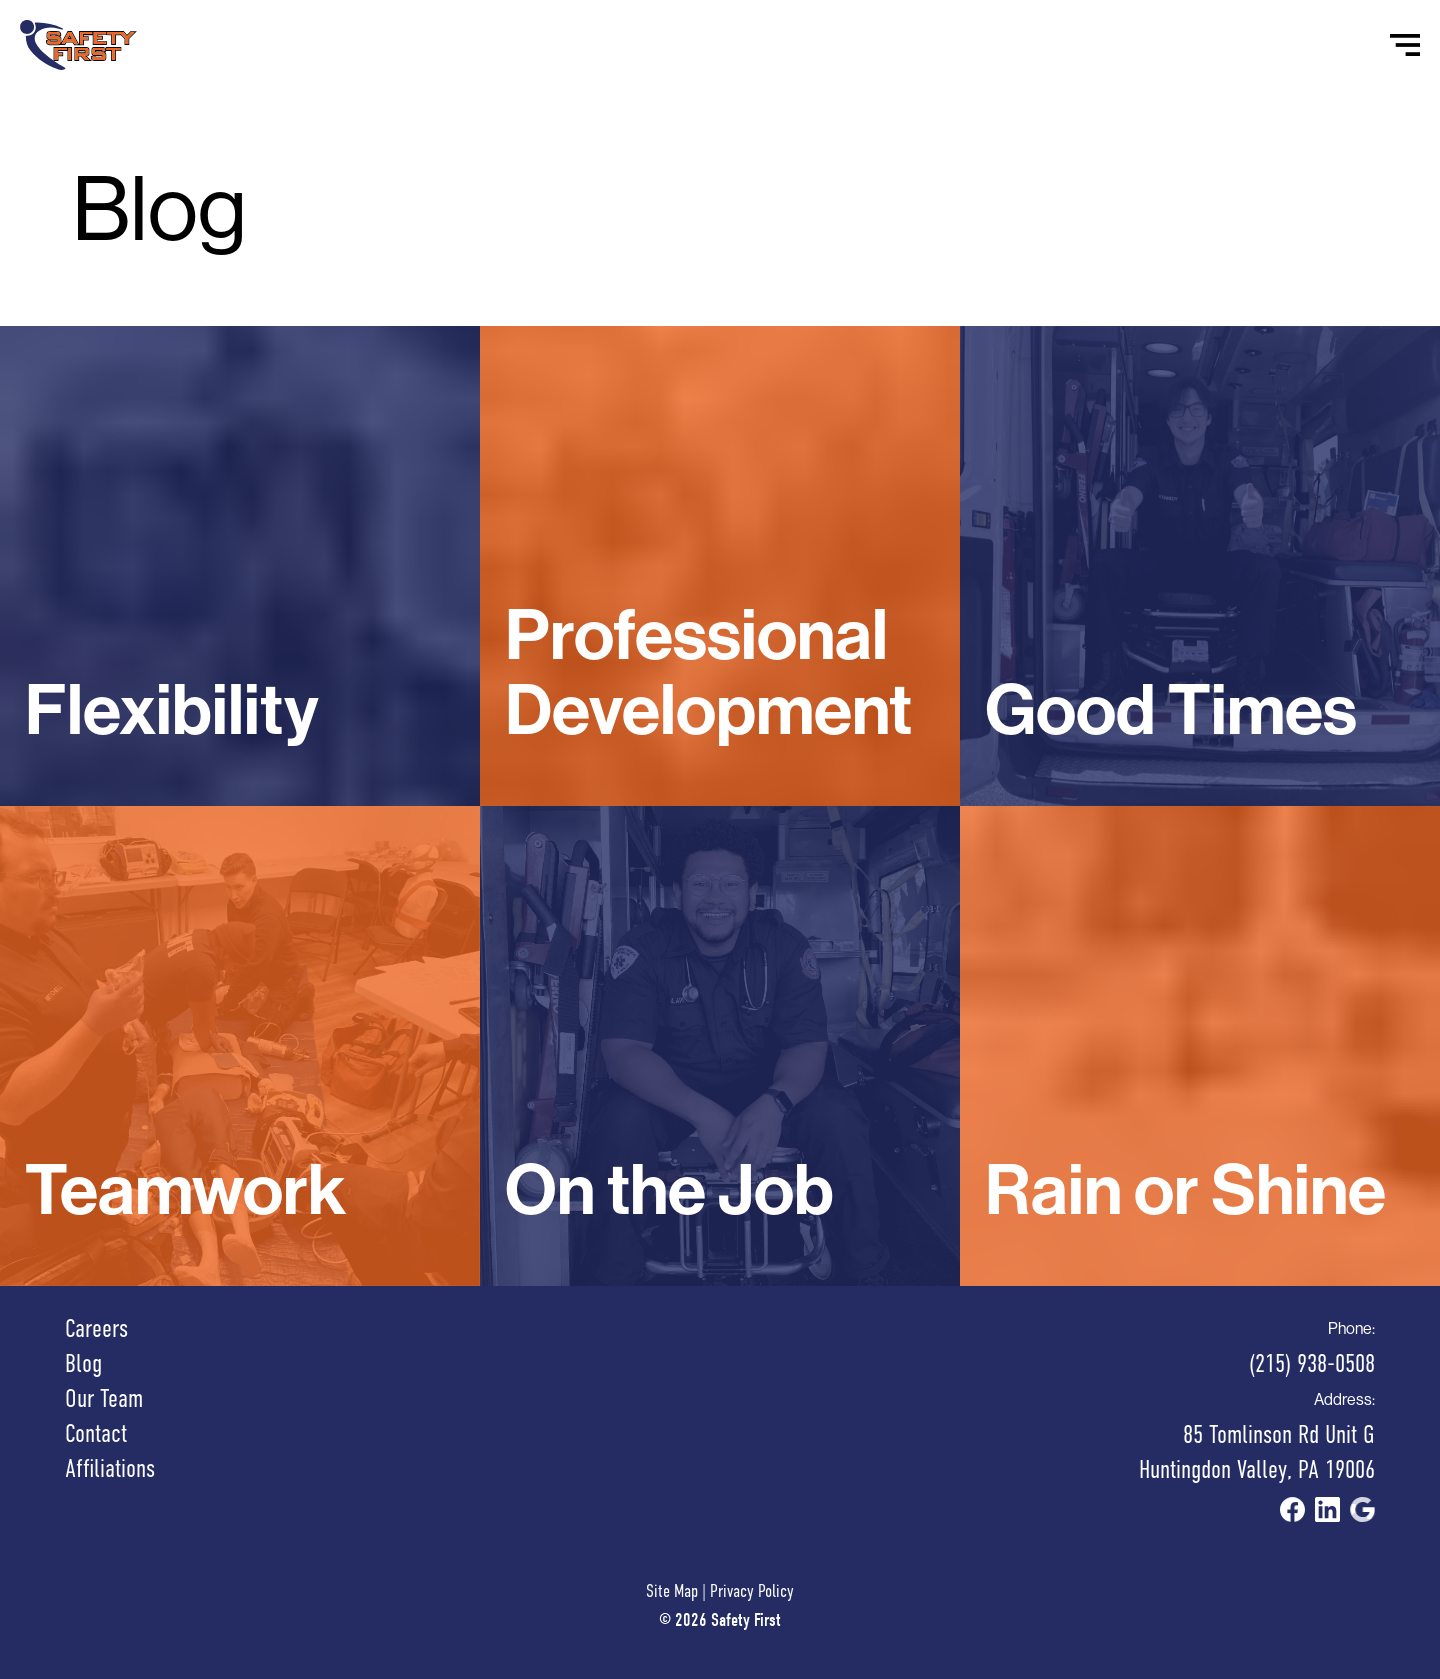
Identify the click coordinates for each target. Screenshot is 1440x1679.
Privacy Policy (752, 1591)
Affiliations (110, 1468)
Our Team (104, 1398)
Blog (83, 1363)
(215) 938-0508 (1312, 1363)
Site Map (672, 1591)
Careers (96, 1328)
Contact (96, 1433)
